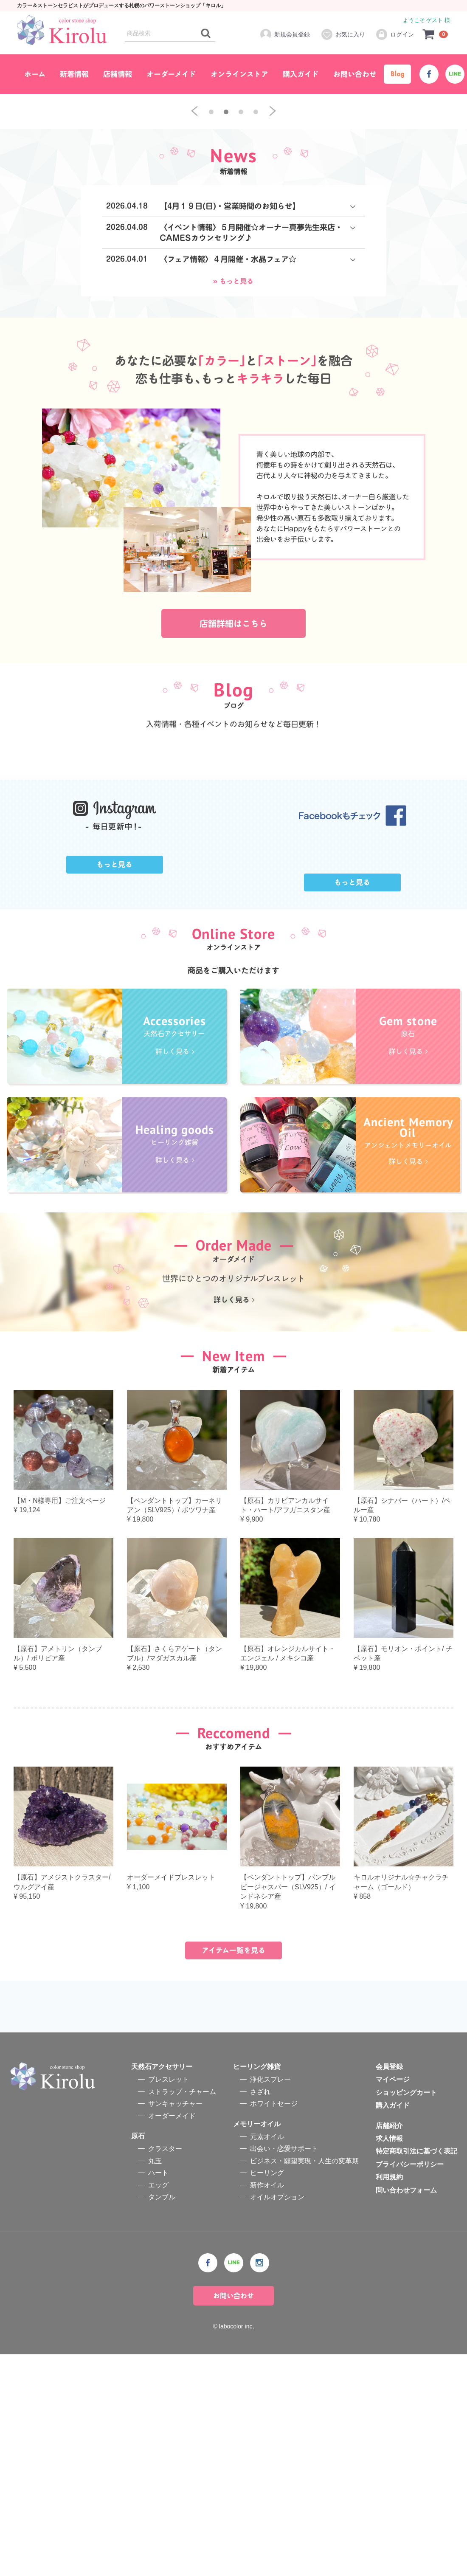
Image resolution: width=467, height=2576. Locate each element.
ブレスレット (168, 2301)
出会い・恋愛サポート (284, 2370)
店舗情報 (117, 74)
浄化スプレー (270, 2301)
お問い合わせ (355, 74)
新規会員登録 (284, 34)
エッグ (158, 2406)
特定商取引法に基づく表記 (416, 2372)
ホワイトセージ (274, 2325)
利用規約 (389, 2398)
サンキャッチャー (175, 2325)
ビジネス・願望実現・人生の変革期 (304, 2382)
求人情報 (389, 2360)
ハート (158, 2394)
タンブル (161, 2418)
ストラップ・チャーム (182, 2313)
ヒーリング (267, 2394)
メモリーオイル (257, 2345)
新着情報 (74, 74)
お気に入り (343, 34)
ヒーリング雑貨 (257, 2288)
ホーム (34, 74)
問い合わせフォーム (406, 2411)
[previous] (194, 267)
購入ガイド (301, 74)
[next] (273, 267)
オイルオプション (277, 2418)
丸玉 (155, 2382)
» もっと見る (233, 437)
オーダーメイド (171, 74)
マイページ (393, 2301)
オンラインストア (239, 74)
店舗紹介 (389, 2347)
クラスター (165, 2370)
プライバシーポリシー (410, 2385)
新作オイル (267, 2406)
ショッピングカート (406, 2313)
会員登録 (389, 2288)
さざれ (260, 2313)
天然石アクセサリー (161, 2288)
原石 (138, 2357)
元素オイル (267, 2358)
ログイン (394, 34)
